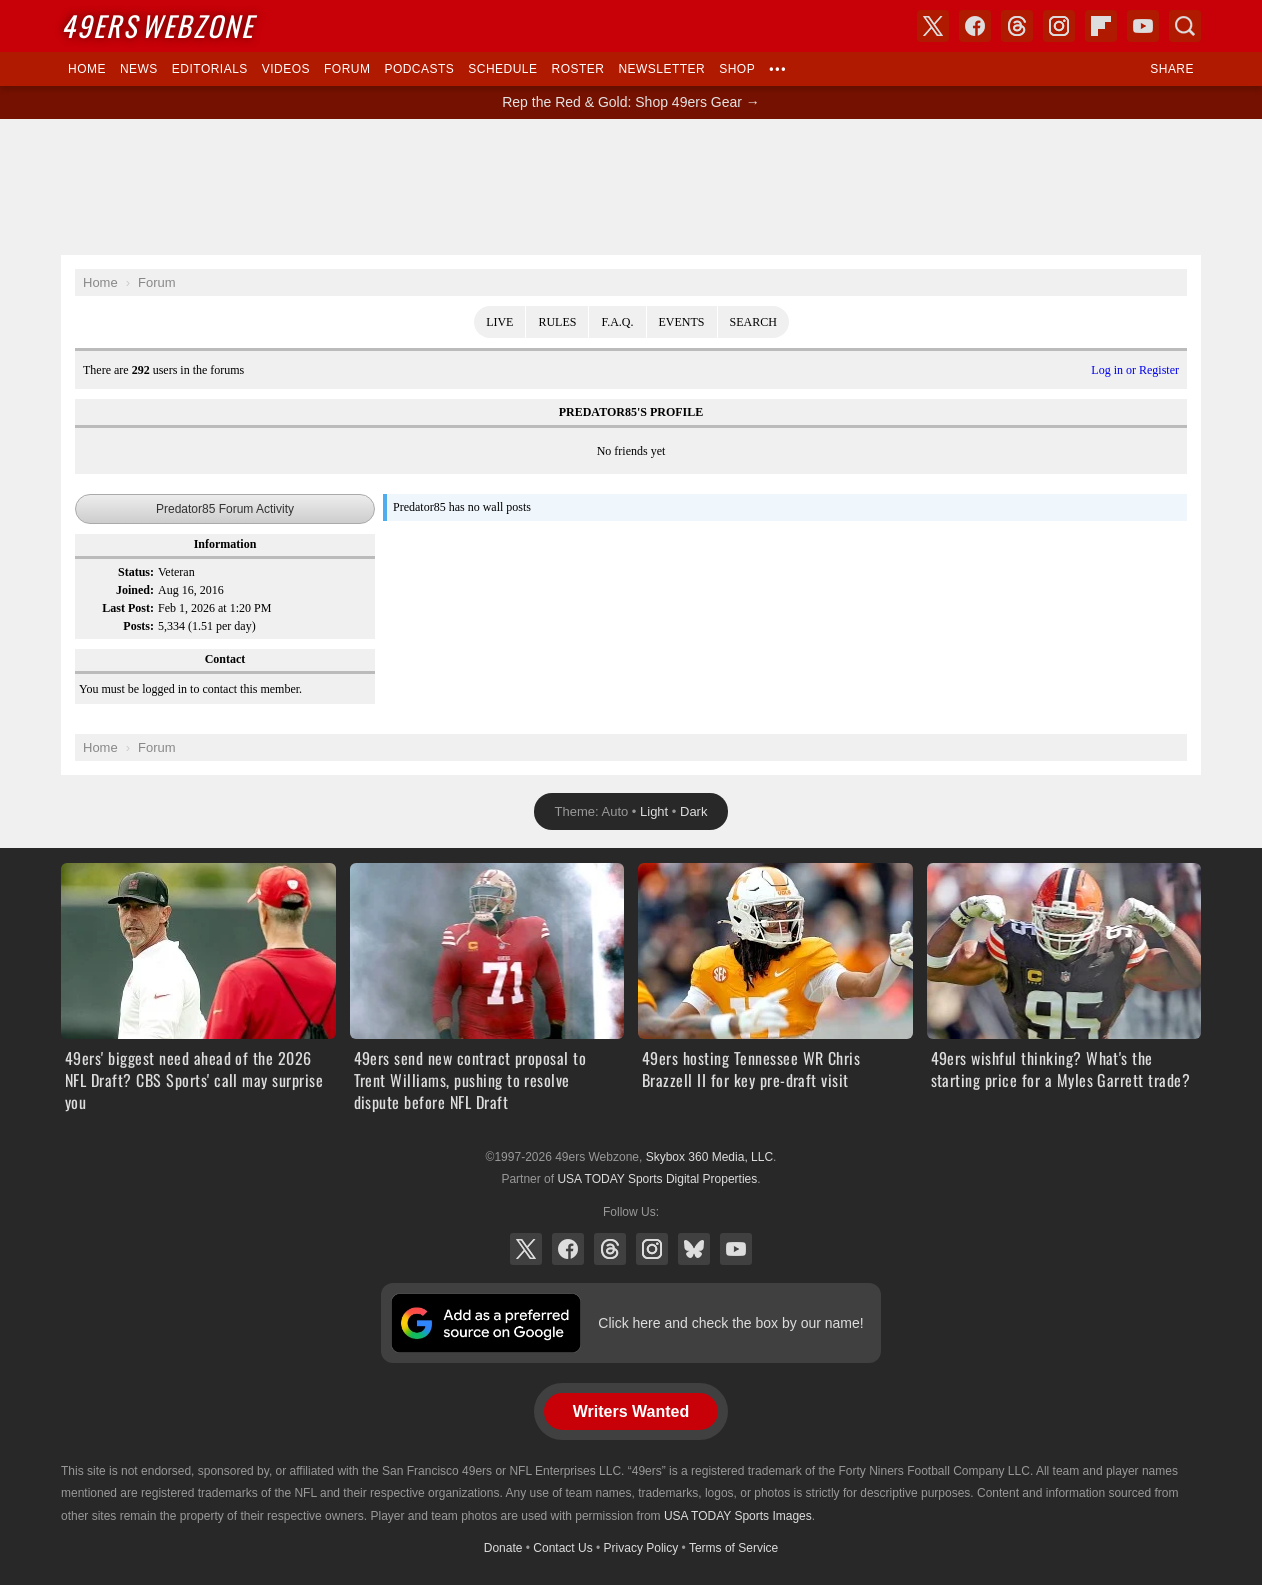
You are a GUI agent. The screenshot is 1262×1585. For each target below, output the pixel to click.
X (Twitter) (526, 1249)
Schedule (502, 69)
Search (753, 322)
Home (87, 69)
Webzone (157, 25)
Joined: (135, 590)
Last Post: (128, 608)
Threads (610, 1249)
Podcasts (419, 69)
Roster (577, 69)
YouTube (736, 1249)
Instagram (652, 1249)
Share (1172, 69)
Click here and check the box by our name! (730, 1323)
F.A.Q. (617, 322)
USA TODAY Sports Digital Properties (657, 1179)
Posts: (138, 626)
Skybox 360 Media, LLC (709, 1157)
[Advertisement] (631, 187)
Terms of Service (733, 1548)
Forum (347, 69)
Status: (136, 572)
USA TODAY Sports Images (738, 1516)
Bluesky (694, 1249)
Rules (557, 322)
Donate (503, 1548)
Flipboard (1101, 26)
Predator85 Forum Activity (225, 509)
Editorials (210, 69)
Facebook (568, 1249)
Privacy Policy (641, 1548)
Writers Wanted (631, 1411)
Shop (737, 69)
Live (499, 322)
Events (682, 322)
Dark (693, 811)
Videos (286, 69)
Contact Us (562, 1548)
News (139, 69)
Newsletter (661, 69)
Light (654, 811)
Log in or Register (1135, 370)
